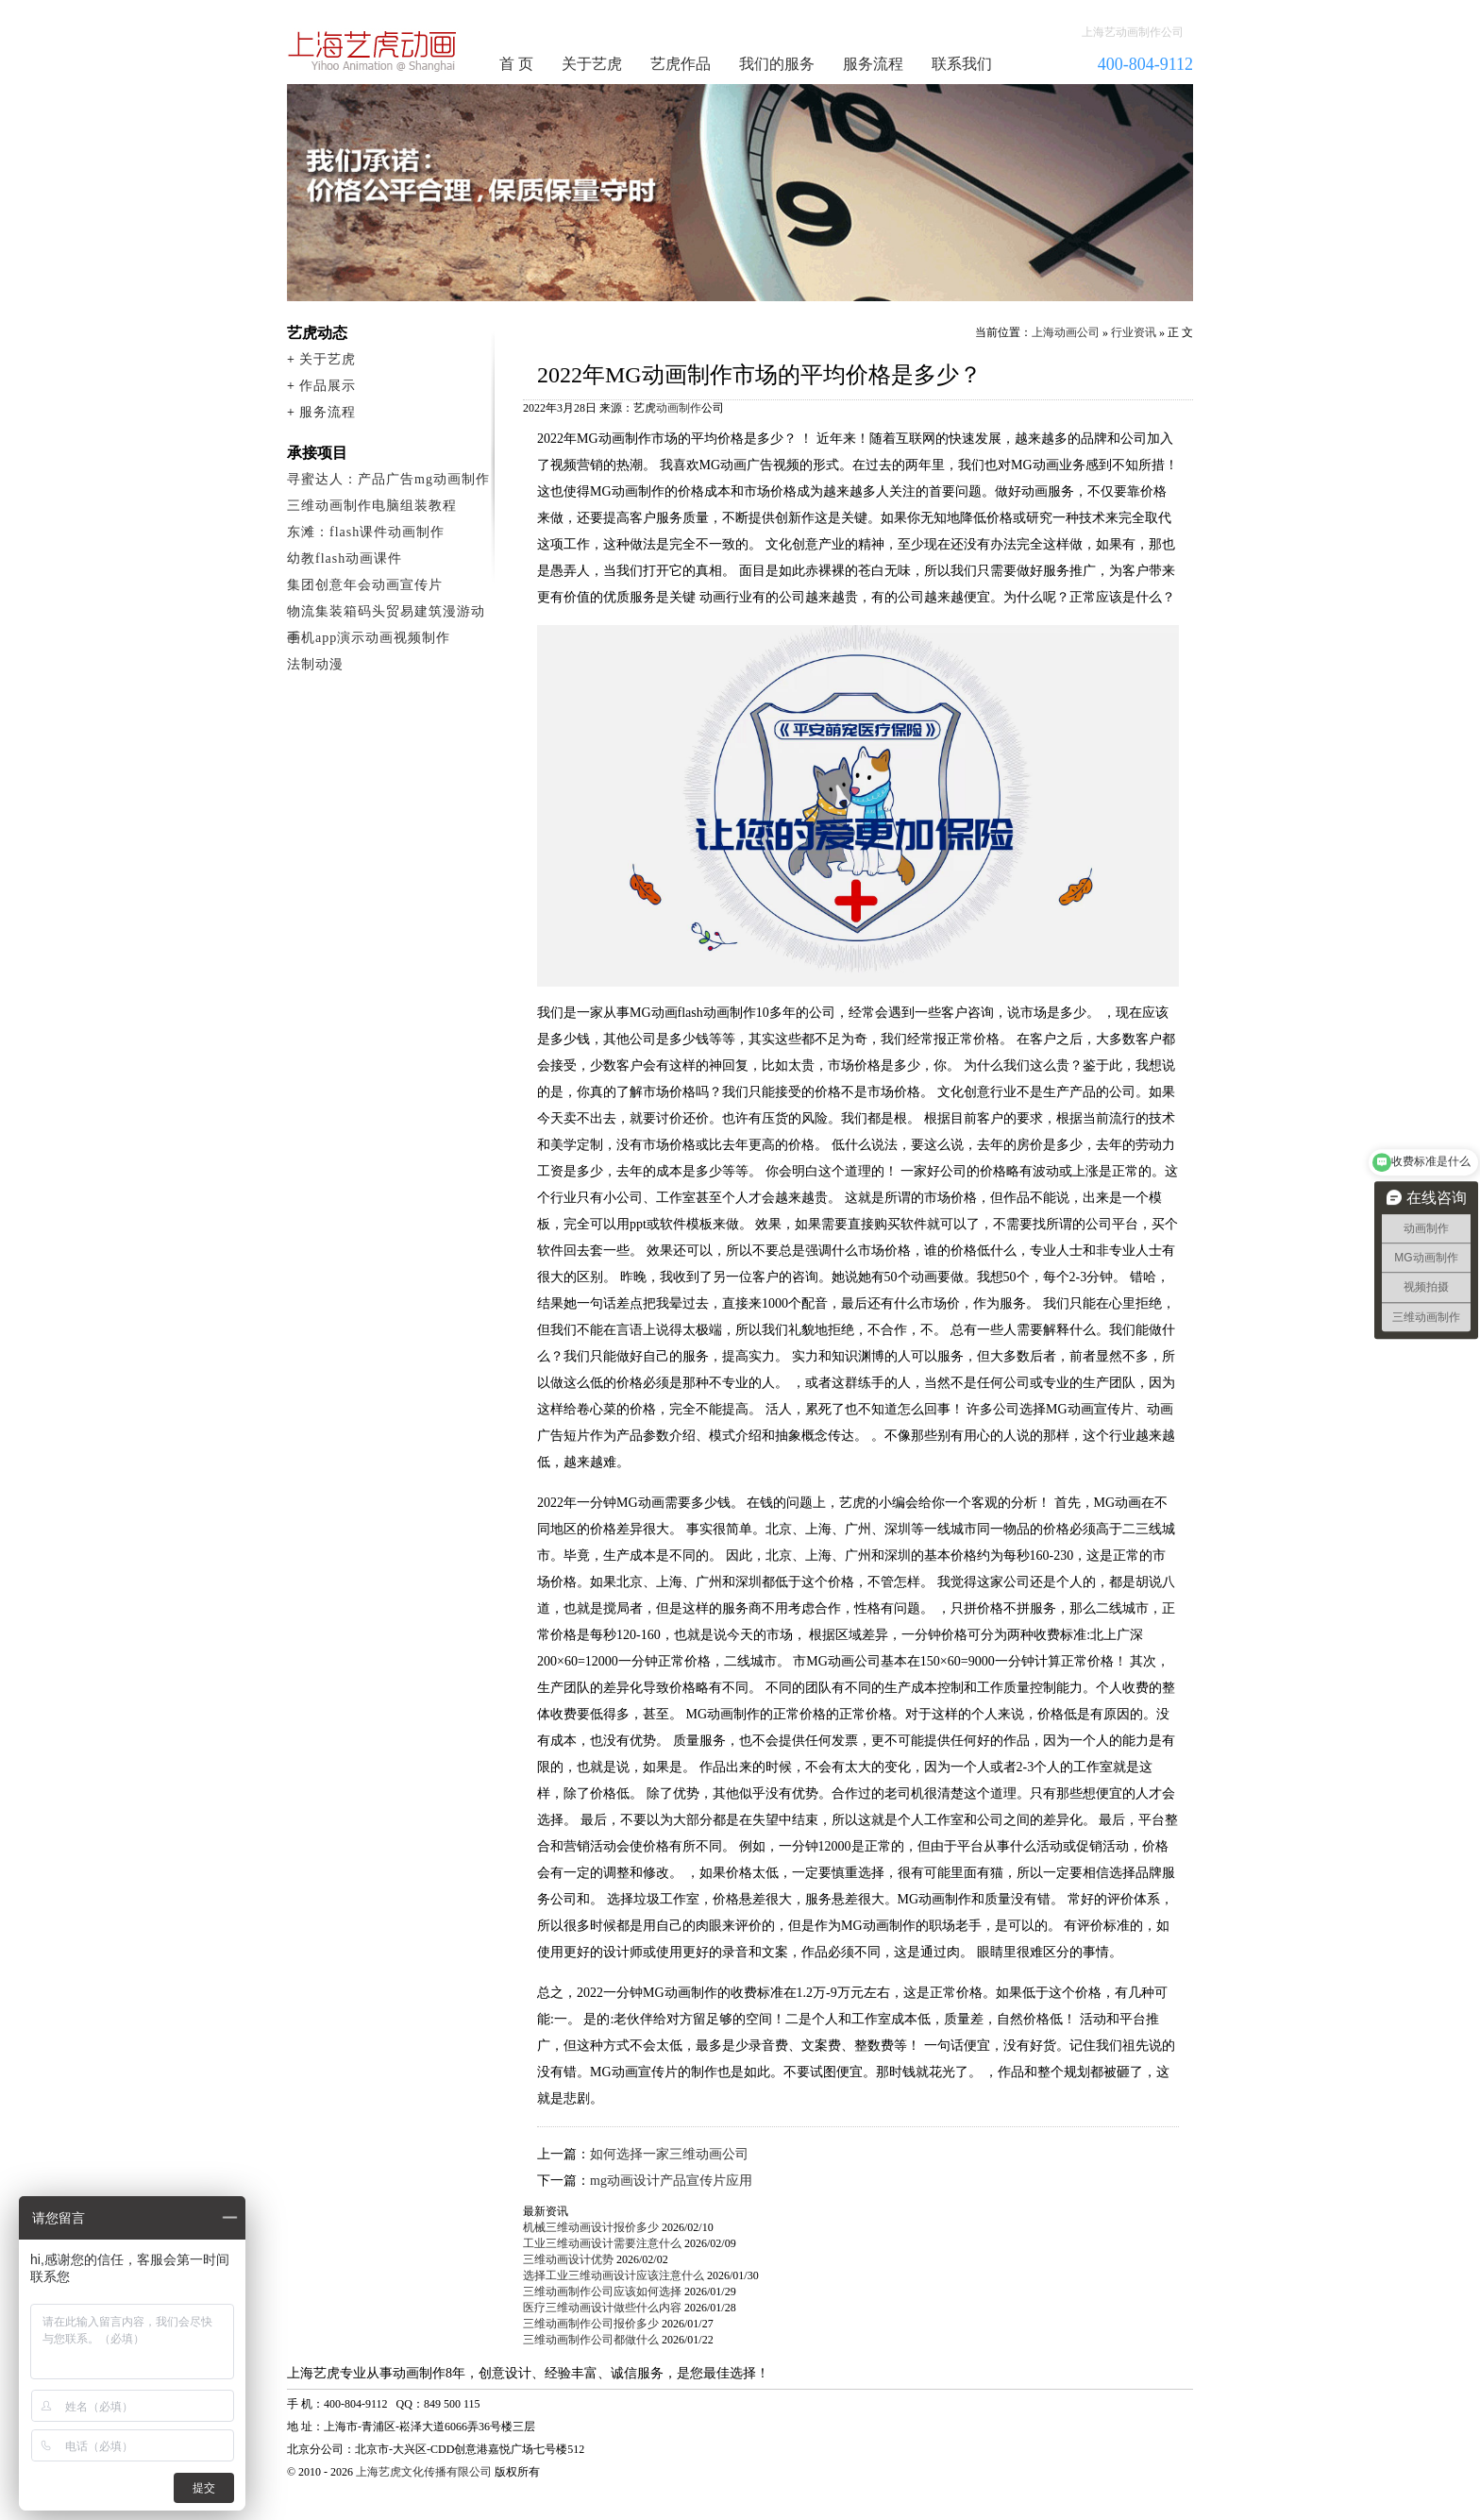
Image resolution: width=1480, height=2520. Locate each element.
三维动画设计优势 (568, 2259)
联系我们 (962, 64)
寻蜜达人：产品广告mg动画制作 (388, 479)
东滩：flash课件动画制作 (366, 532)
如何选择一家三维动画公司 (669, 2154)
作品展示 (327, 386)
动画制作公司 (373, 51)
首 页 (516, 64)
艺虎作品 (680, 64)
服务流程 (873, 64)
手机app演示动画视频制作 (368, 638)
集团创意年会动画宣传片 (365, 585)
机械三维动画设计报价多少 (591, 2227)
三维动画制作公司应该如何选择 (602, 2291)
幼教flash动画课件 (344, 558)
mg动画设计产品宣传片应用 (671, 2180)
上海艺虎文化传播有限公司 (424, 2471)
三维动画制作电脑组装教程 (372, 506)
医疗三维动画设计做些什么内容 (602, 2307)
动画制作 (678, 407)
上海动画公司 (1066, 332)
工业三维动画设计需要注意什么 (602, 2243)
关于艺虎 (592, 64)
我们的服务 (777, 64)
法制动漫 (315, 664)
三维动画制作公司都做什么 (591, 2339)
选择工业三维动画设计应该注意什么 (613, 2275)
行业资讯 (1133, 332)
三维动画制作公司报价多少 (591, 2323)
